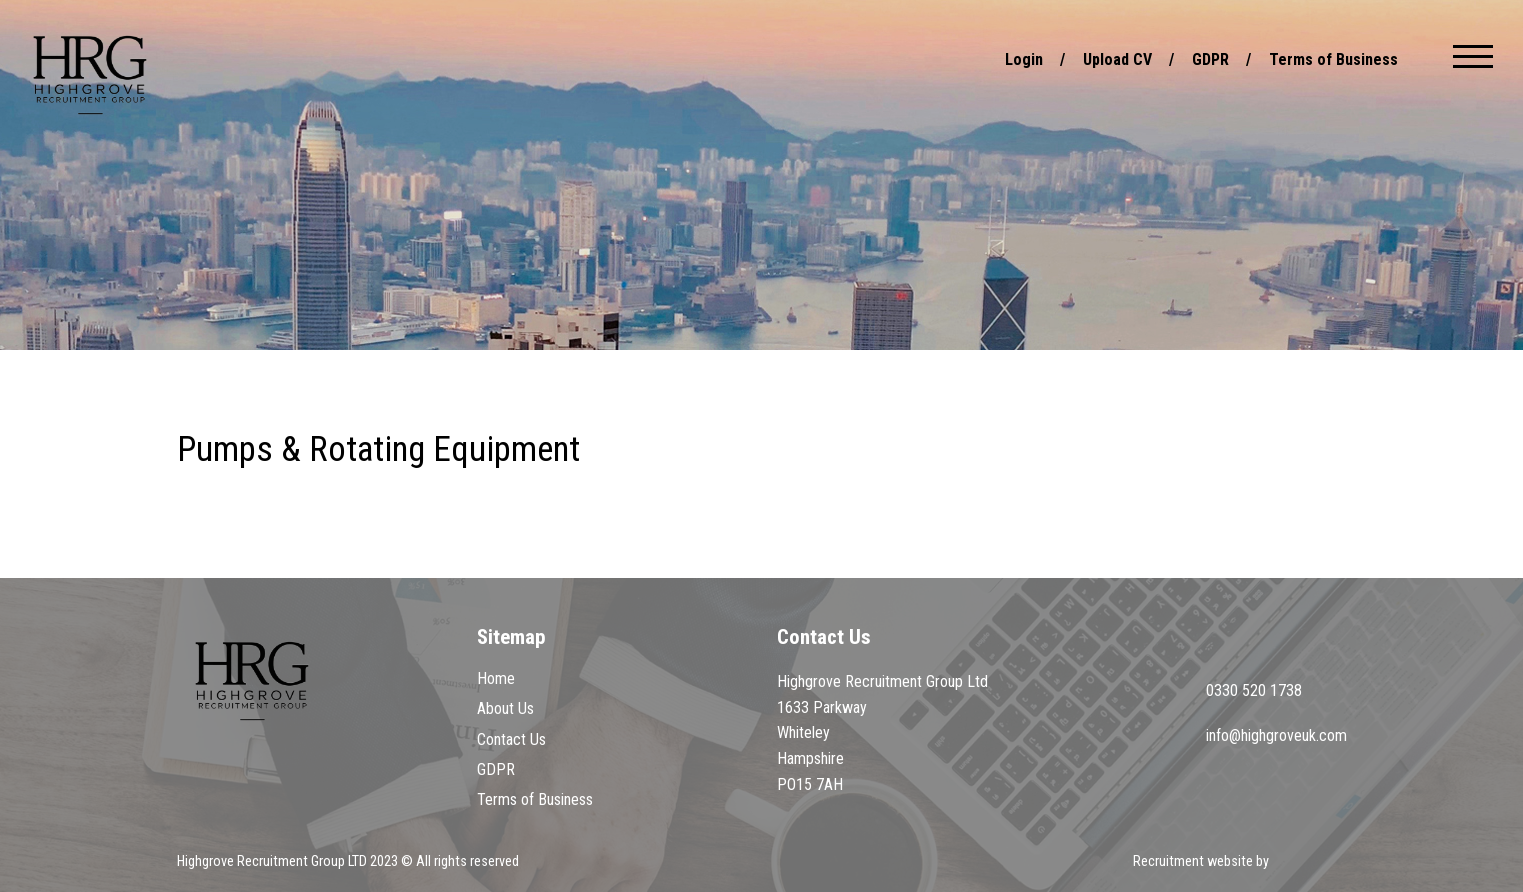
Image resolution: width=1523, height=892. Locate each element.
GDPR (1210, 59)
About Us (505, 708)
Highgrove (90, 75)
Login (1024, 59)
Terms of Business (1333, 59)
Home (496, 678)
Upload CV (1117, 59)
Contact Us (511, 739)
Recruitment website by (1240, 863)
